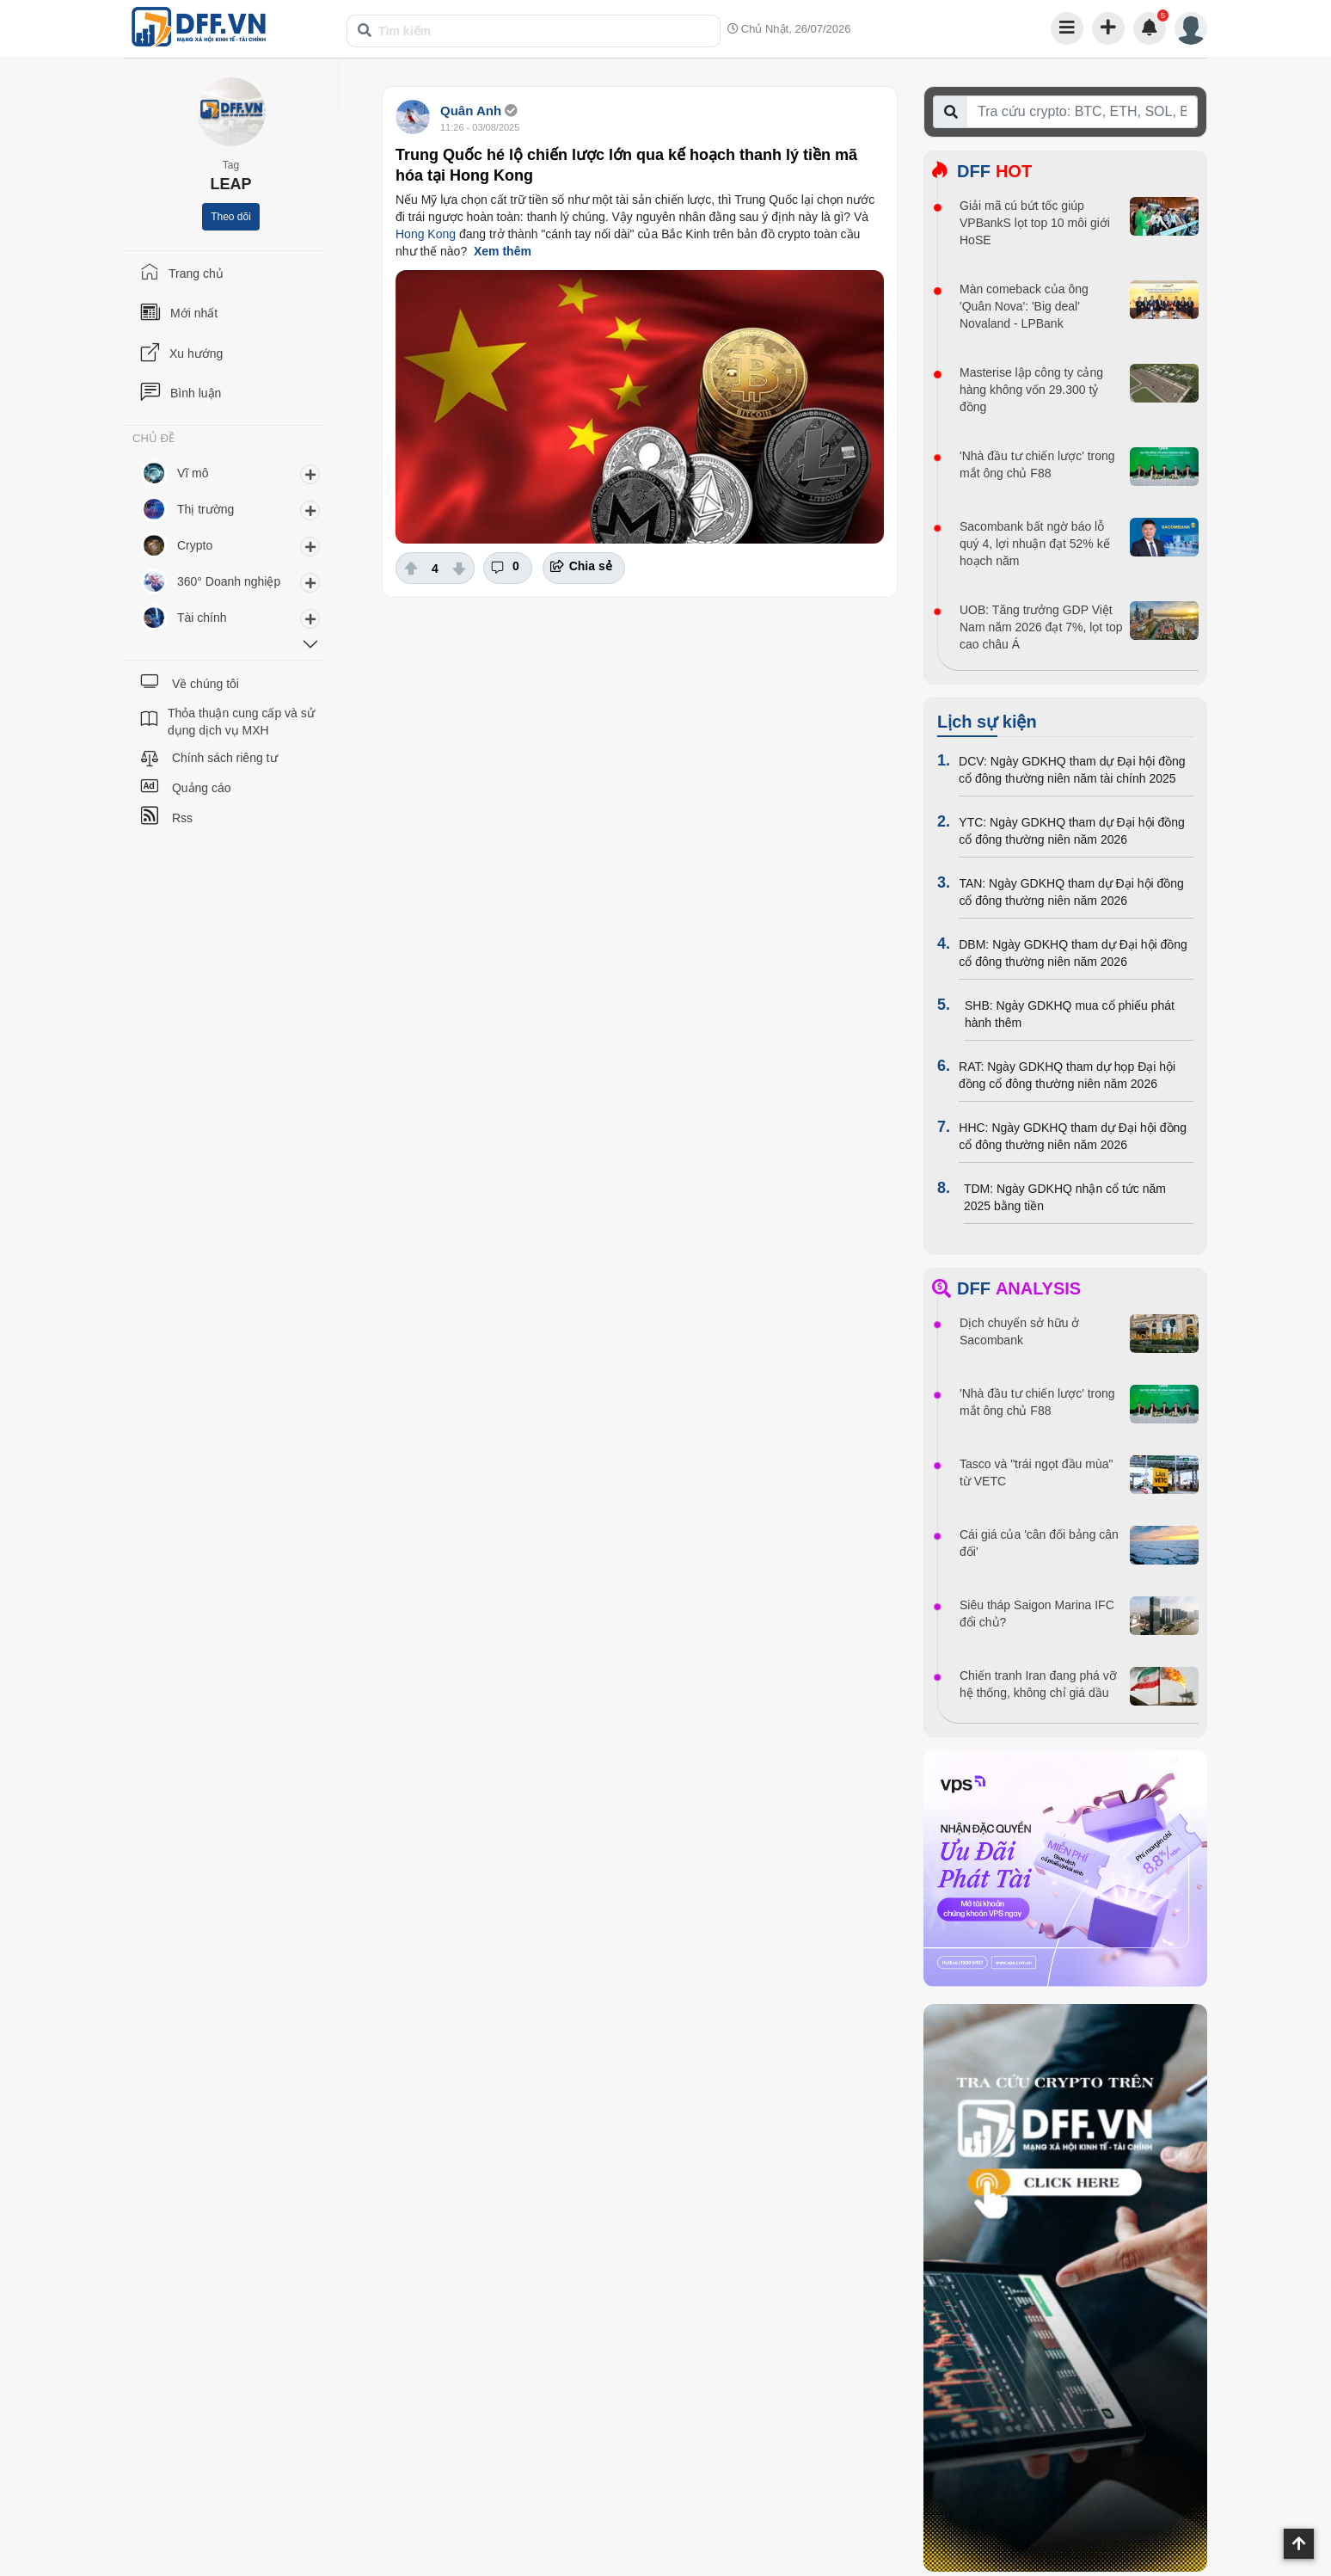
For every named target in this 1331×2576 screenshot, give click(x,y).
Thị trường (205, 509)
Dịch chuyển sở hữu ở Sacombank (1019, 1331)
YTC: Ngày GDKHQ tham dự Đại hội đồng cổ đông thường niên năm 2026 (1072, 830)
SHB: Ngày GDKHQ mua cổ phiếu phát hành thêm (1070, 1014)
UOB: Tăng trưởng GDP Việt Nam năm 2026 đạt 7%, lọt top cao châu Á (1041, 627)
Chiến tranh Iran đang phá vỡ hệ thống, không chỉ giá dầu (1038, 1684)
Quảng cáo (201, 788)
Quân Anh (470, 110)
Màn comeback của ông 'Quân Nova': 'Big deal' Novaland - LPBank (1024, 306)
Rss (182, 818)
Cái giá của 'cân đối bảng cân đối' (1039, 1543)
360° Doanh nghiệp (228, 581)
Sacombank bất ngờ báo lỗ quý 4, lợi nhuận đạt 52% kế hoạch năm (1035, 544)
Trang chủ (196, 273)
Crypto (194, 545)
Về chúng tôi (205, 684)
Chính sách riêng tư (225, 758)
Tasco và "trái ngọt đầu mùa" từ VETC (1036, 1472)
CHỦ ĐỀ (153, 439)
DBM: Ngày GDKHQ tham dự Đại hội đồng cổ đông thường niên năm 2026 (1073, 953)
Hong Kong (426, 234)
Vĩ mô (193, 473)
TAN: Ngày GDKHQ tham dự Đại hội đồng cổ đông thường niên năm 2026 (1071, 891)
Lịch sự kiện (987, 721)
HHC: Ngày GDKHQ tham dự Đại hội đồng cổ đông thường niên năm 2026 (1073, 1136)
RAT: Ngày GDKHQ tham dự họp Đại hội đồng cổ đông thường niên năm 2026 (1067, 1075)
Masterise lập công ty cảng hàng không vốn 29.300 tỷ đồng (1031, 390)
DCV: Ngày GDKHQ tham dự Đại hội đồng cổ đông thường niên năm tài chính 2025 (1072, 769)
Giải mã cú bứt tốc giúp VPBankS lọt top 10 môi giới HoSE (1035, 223)
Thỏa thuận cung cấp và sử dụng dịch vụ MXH (241, 721)
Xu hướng (196, 353)
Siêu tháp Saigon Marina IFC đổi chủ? (1037, 1613)
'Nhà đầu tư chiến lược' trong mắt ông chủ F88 (1037, 464)
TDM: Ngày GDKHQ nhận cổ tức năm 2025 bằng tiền (1065, 1197)
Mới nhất (194, 313)
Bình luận (195, 393)
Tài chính (202, 617)
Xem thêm (502, 251)
